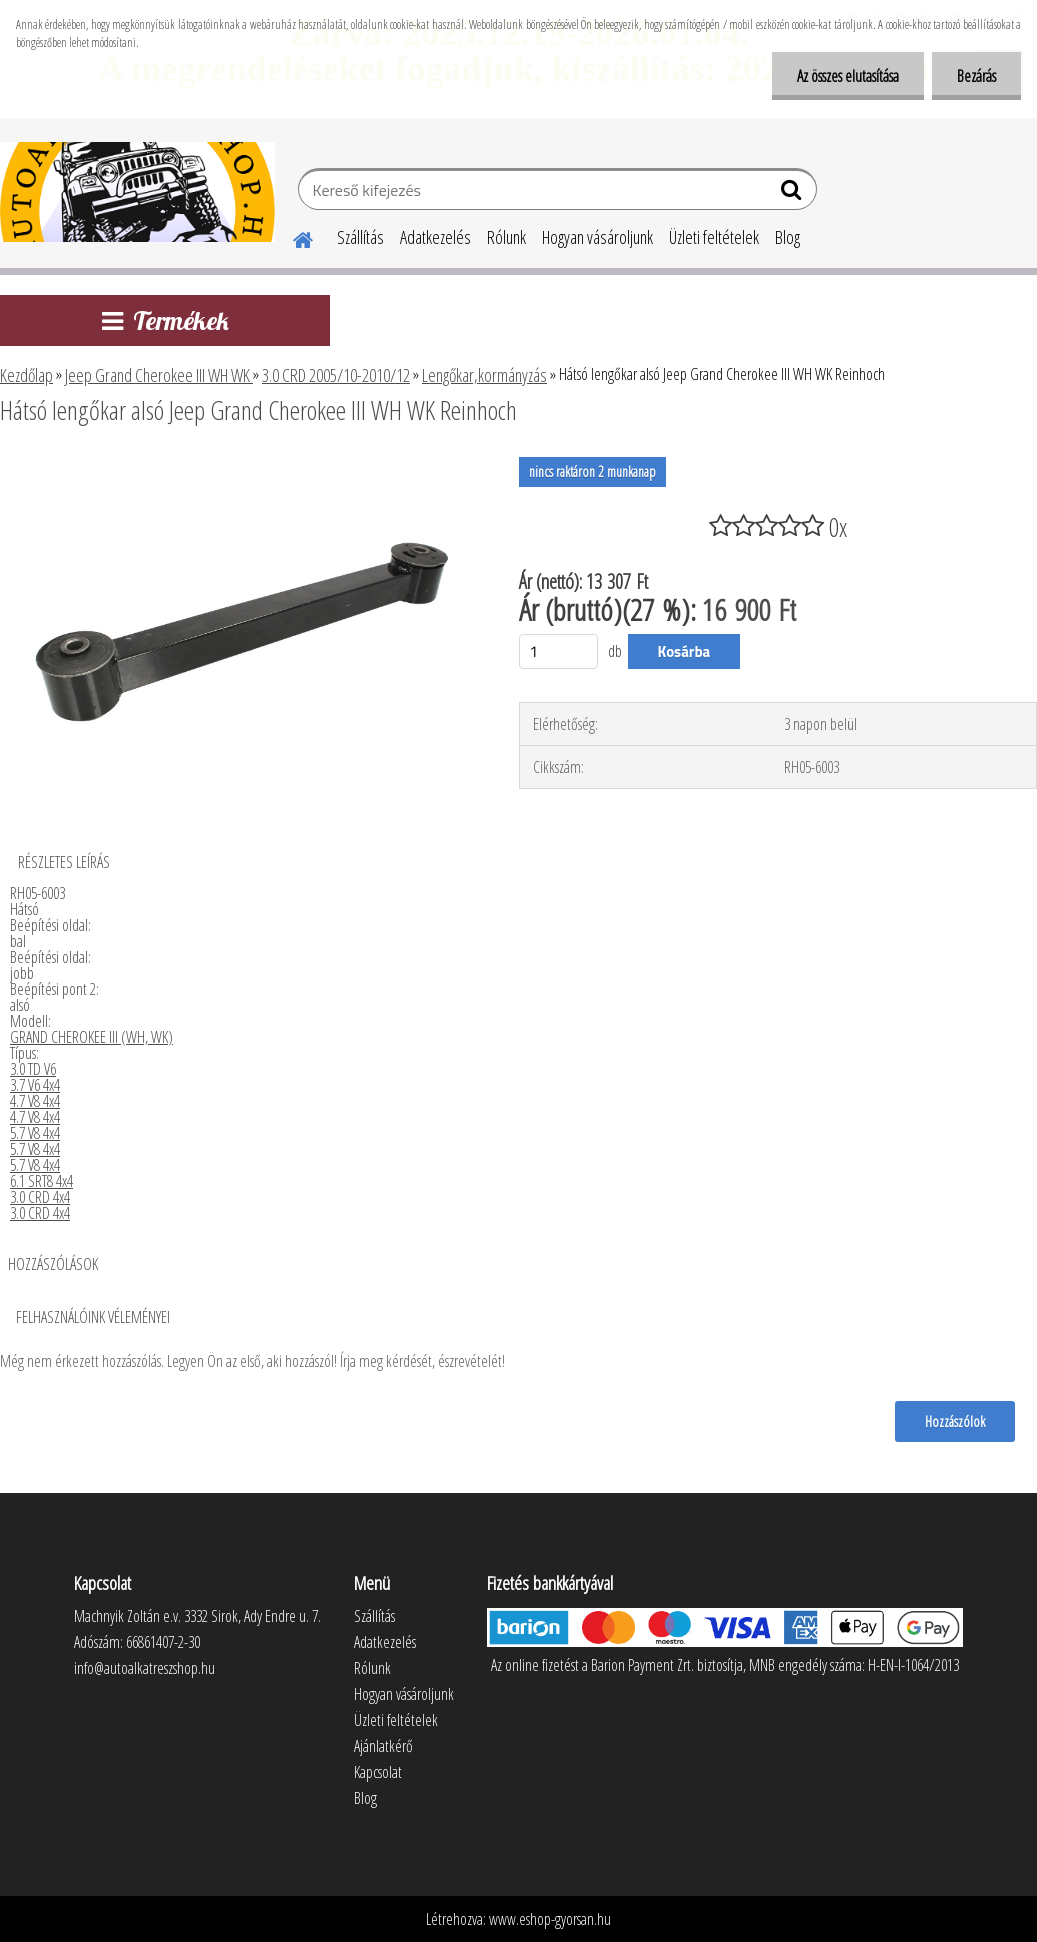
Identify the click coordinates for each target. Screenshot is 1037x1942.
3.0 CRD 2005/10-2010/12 (336, 375)
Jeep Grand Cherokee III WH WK (159, 375)
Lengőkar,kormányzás (484, 375)
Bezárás (976, 76)
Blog (787, 237)
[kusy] (559, 651)
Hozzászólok (955, 1421)
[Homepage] (291, 237)
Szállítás (360, 237)
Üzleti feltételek (714, 237)
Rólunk (506, 237)
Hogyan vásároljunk (597, 237)
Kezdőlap (26, 375)
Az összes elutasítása (848, 76)
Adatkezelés (435, 237)
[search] (793, 194)
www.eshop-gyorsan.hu (550, 1919)
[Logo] (137, 192)
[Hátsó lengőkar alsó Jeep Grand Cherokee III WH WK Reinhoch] (241, 465)
